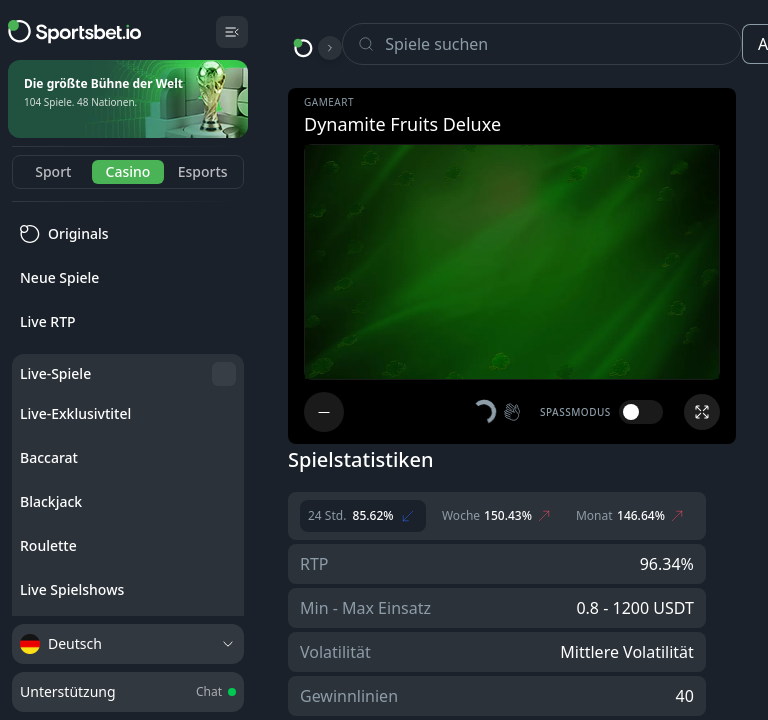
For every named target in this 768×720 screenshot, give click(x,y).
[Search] (563, 44)
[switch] (641, 412)
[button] (498, 412)
